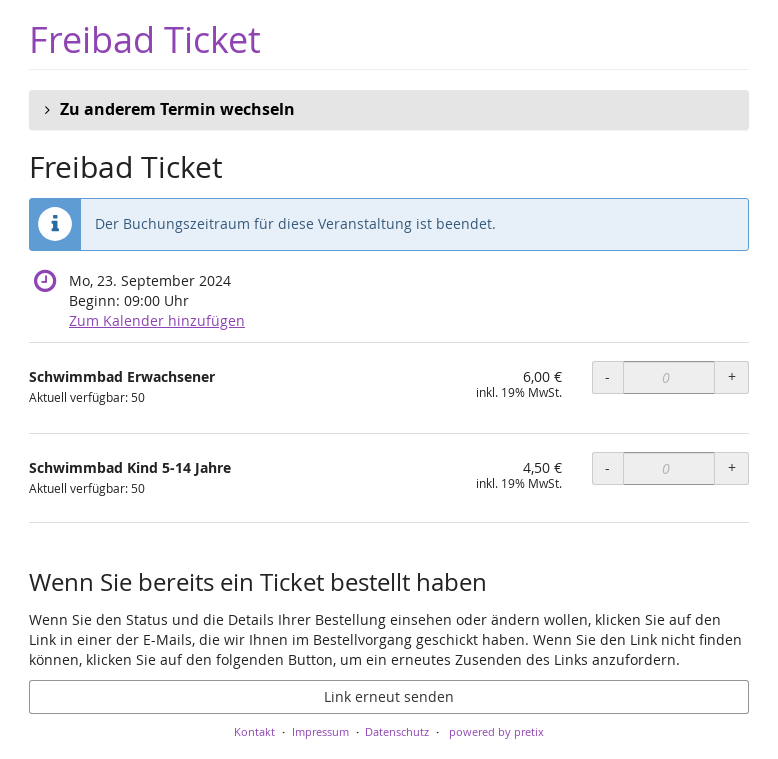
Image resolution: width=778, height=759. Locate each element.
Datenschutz (397, 731)
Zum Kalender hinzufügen (157, 320)
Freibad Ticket (145, 39)
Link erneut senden (389, 696)
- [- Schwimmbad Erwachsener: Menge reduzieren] (607, 376)
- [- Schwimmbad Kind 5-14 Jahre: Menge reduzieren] (607, 467)
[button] (389, 110)
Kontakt (254, 731)
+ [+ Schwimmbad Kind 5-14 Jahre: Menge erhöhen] (732, 467)
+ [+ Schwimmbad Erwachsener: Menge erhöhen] (732, 376)
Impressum (320, 731)
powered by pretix (496, 731)
